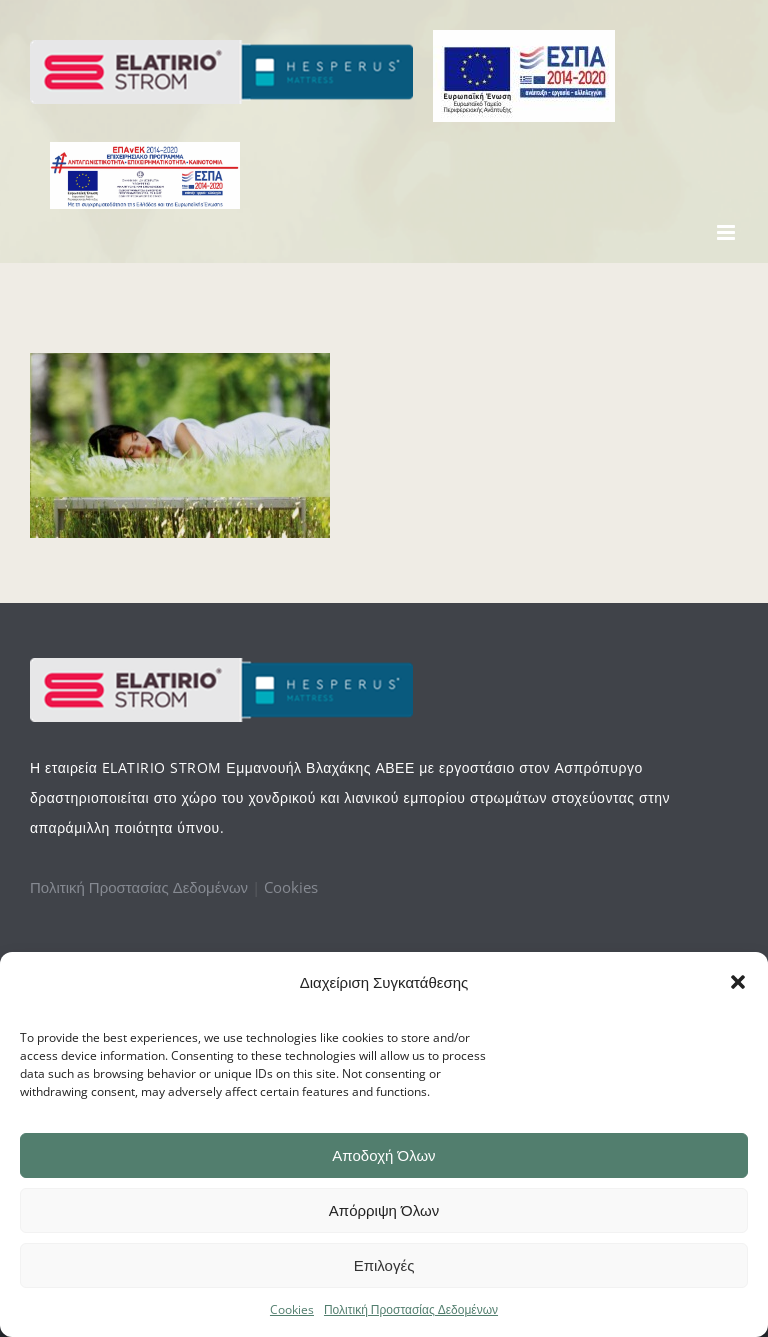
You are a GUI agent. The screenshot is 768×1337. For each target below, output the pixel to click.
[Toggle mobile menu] (727, 232)
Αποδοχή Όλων (383, 1155)
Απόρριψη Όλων (384, 1210)
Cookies (292, 1309)
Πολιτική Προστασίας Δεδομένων (411, 1309)
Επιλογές (384, 1265)
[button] (738, 982)
